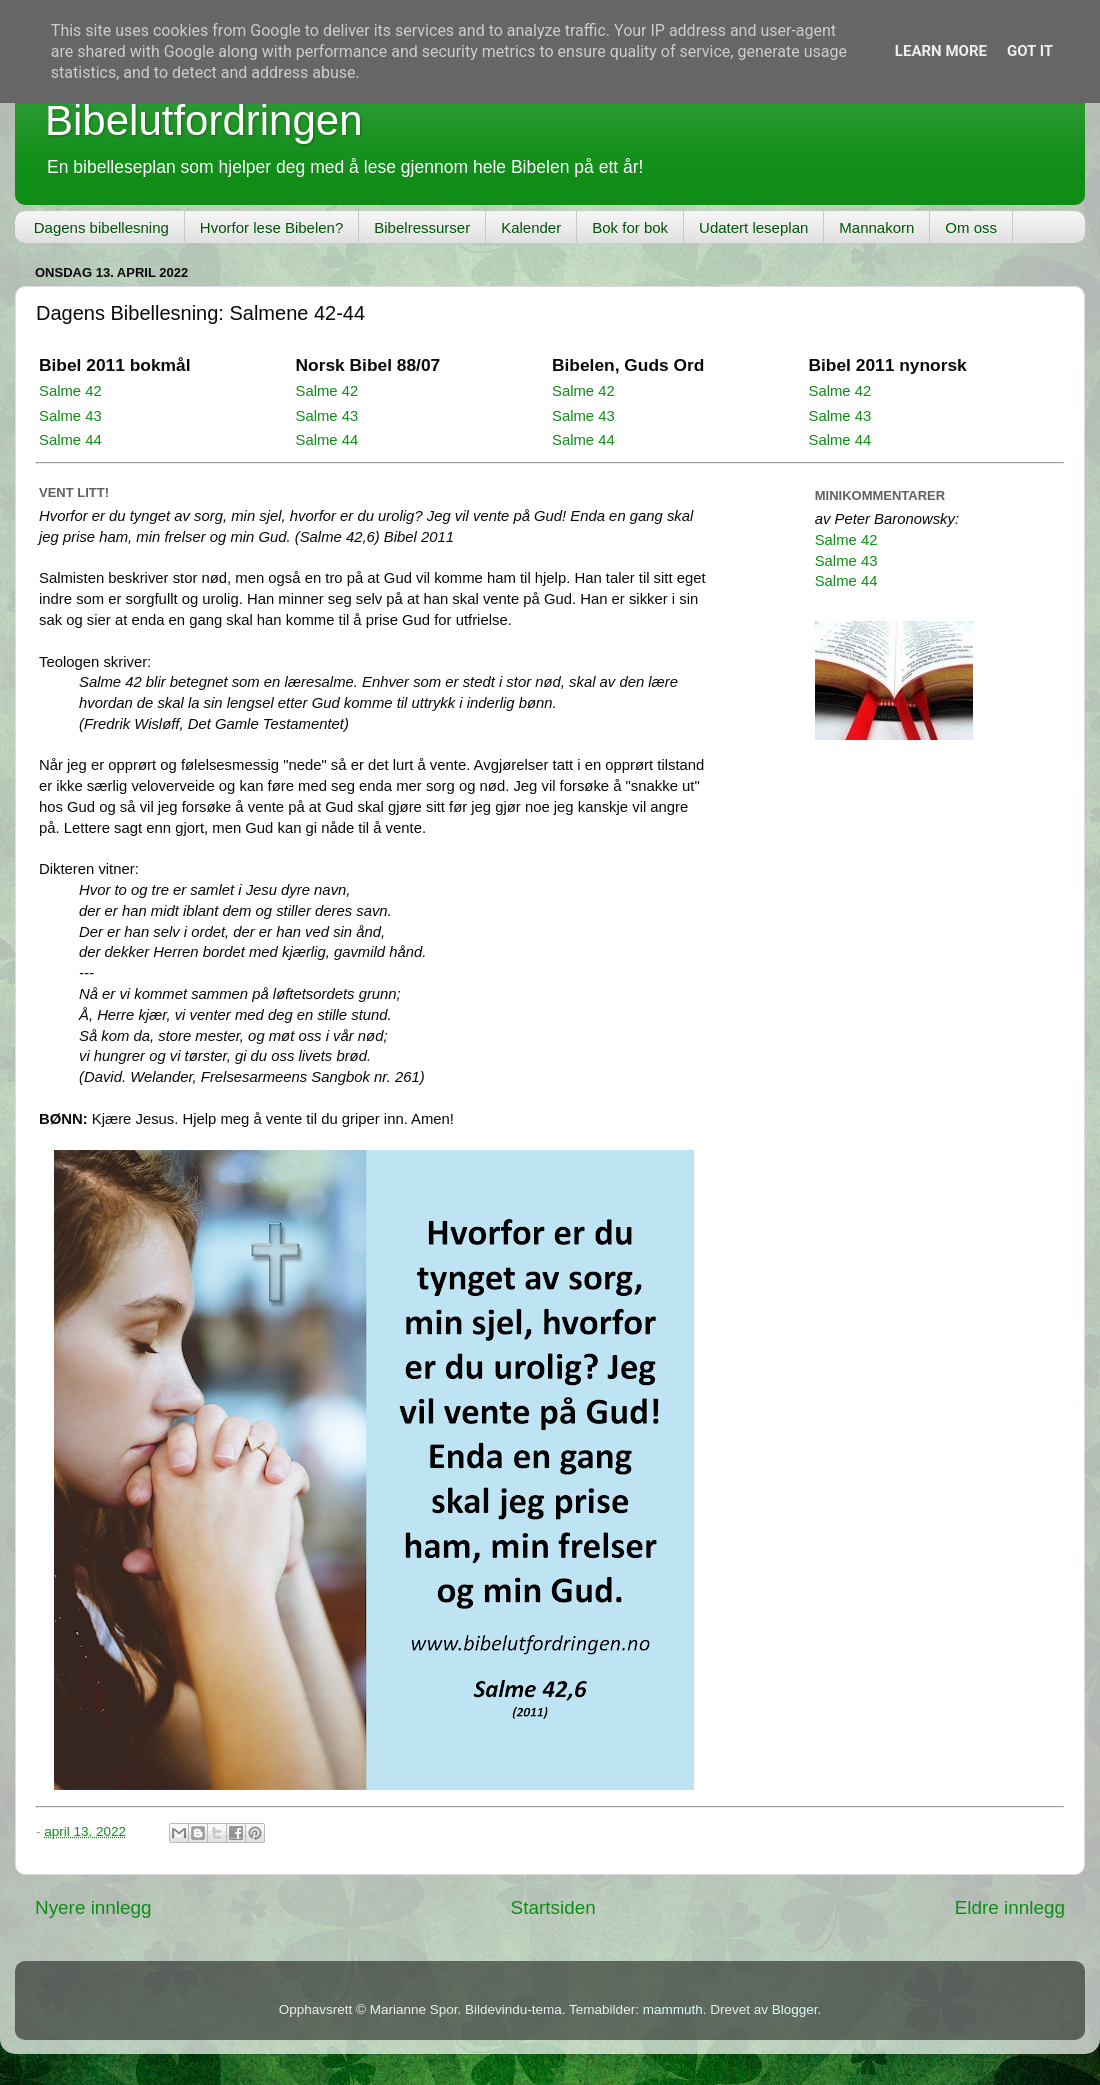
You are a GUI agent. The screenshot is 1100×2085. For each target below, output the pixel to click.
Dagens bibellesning (101, 227)
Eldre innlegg (1010, 1907)
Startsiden (553, 1907)
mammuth (673, 2009)
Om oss (971, 227)
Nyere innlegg (93, 1907)
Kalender (531, 227)
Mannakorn (876, 227)
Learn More (941, 51)
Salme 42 (70, 391)
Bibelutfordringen (204, 120)
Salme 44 (70, 440)
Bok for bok (630, 227)
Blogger (795, 2009)
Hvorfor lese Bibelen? (271, 227)
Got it (1030, 51)
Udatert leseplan (753, 227)
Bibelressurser (422, 227)
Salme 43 (70, 416)
